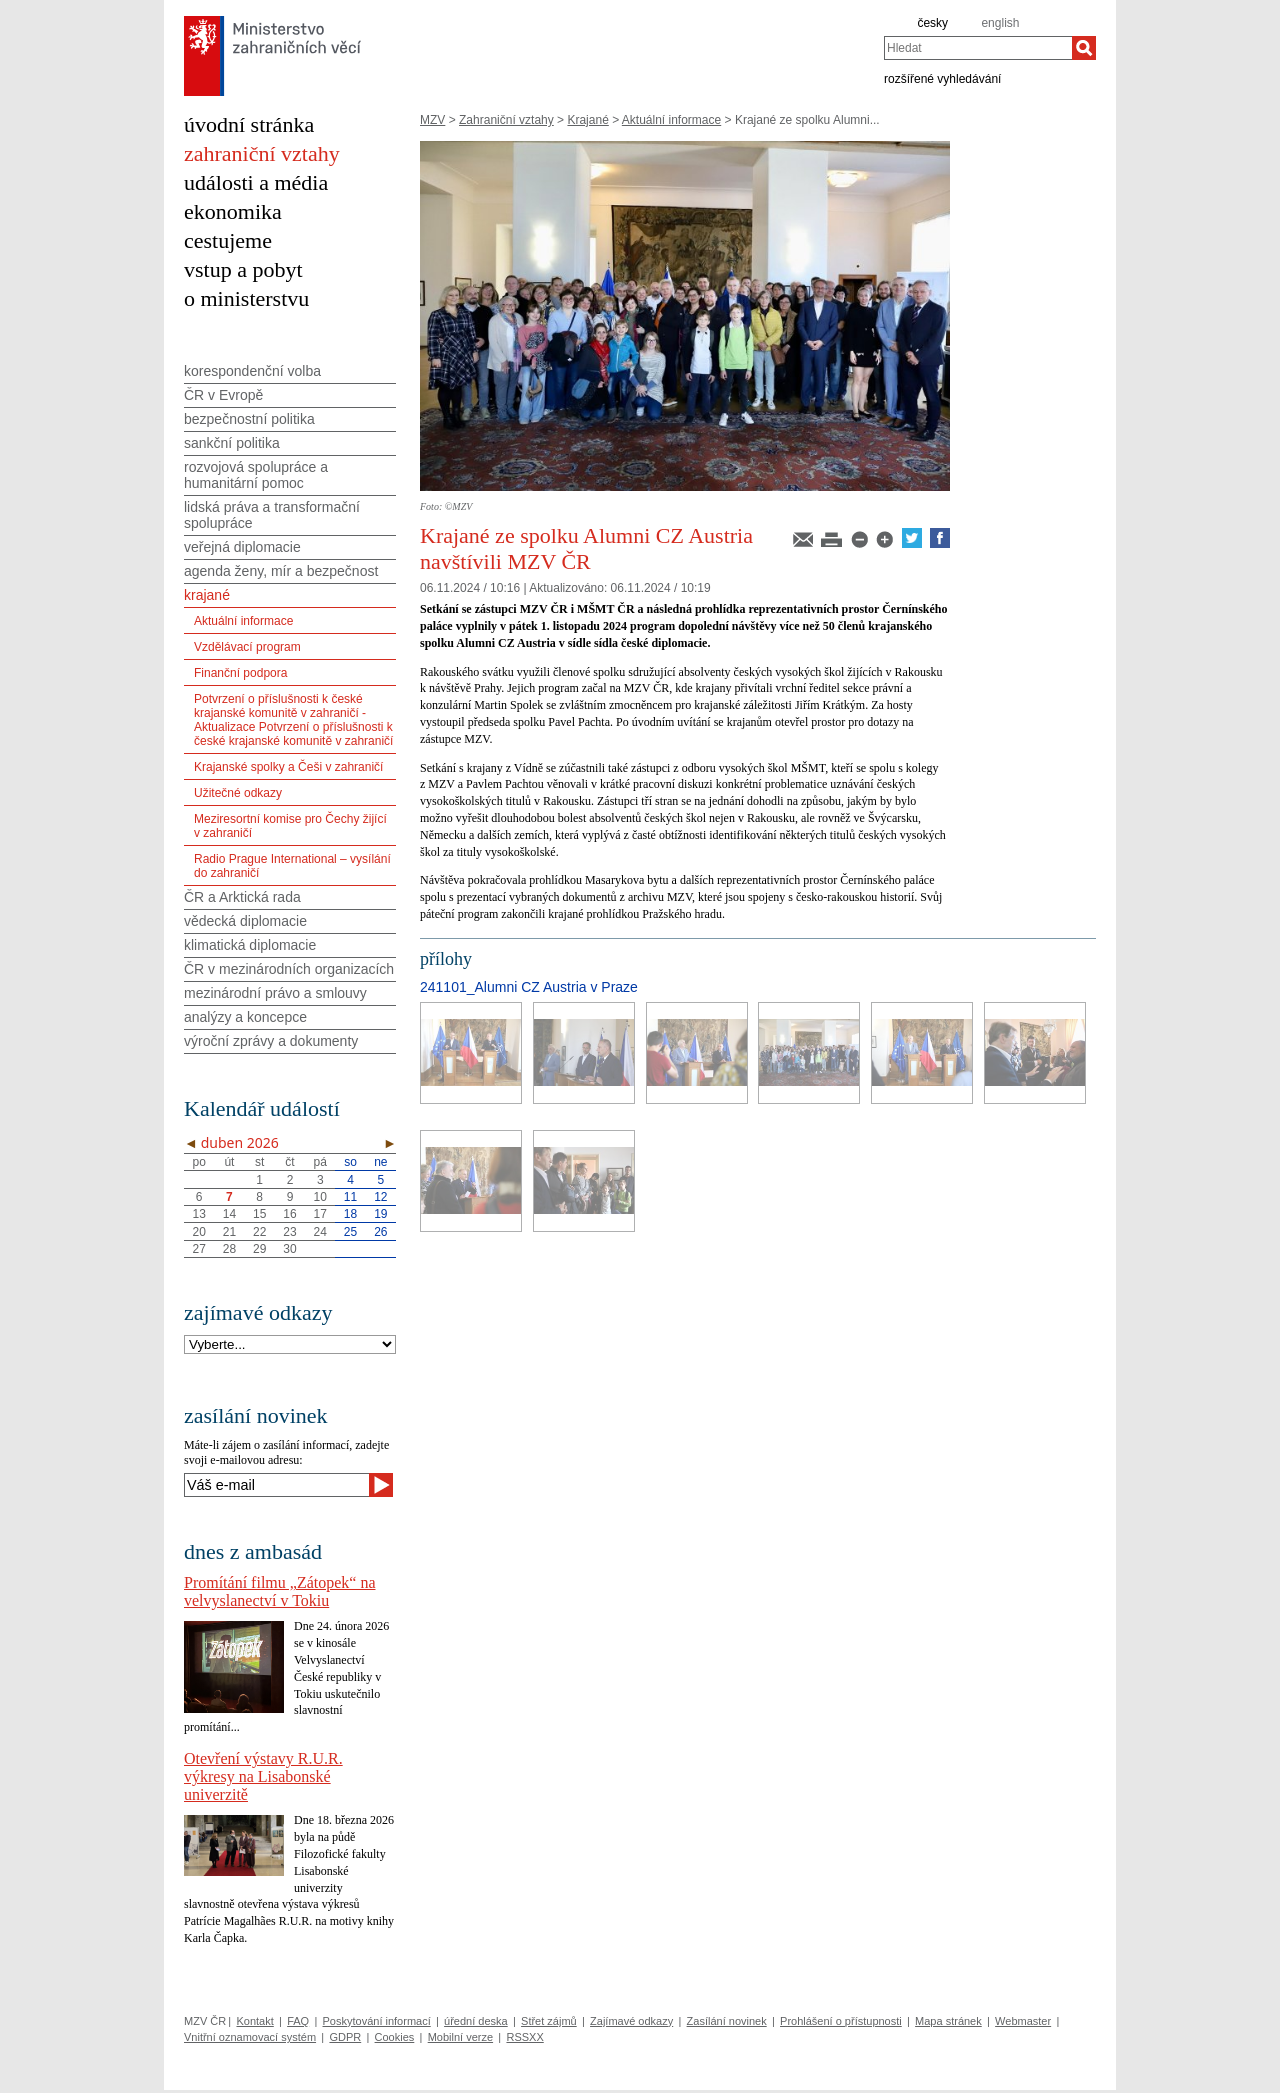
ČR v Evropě (223, 395)
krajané (207, 595)
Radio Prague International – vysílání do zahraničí (292, 866)
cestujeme (228, 240)
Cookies (395, 2037)
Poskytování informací (377, 2021)
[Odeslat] (381, 1485)
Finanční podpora (240, 673)
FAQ (298, 2021)
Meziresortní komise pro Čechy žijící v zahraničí (290, 826)
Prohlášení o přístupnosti (841, 2021)
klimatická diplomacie (250, 945)
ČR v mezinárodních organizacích (289, 969)
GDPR (345, 2037)
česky (932, 23)
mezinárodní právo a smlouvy (275, 993)
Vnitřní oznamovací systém (250, 2037)
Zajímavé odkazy (631, 2021)
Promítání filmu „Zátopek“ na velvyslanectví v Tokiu (280, 1591)
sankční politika (232, 443)
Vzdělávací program (247, 647)
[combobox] (978, 48)
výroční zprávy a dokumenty (271, 1041)
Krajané (587, 120)
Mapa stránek (948, 2021)
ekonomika (233, 211)
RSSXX (524, 2037)
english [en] (1000, 23)
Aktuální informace (671, 120)
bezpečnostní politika (249, 419)
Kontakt (254, 2021)
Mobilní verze (460, 2037)
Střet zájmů (549, 2021)
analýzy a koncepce (245, 1017)
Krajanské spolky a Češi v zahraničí (288, 767)
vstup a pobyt (243, 269)
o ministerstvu (246, 298)
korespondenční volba (252, 371)
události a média (256, 182)
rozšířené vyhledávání (942, 78)
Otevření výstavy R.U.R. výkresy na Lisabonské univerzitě (263, 1776)
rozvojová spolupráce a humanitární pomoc (256, 475)
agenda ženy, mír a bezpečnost (281, 571)
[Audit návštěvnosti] (640, 2087)
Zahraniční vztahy (506, 120)
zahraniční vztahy (262, 153)
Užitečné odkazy (238, 793)
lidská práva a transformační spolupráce (272, 515)
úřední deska (476, 2021)
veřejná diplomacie (242, 547)
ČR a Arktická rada (242, 897)
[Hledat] (1084, 48)
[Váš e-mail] (276, 1485)
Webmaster (1023, 2021)
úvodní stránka (249, 124)
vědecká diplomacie (245, 921)
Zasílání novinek (727, 2021)
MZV (432, 120)
